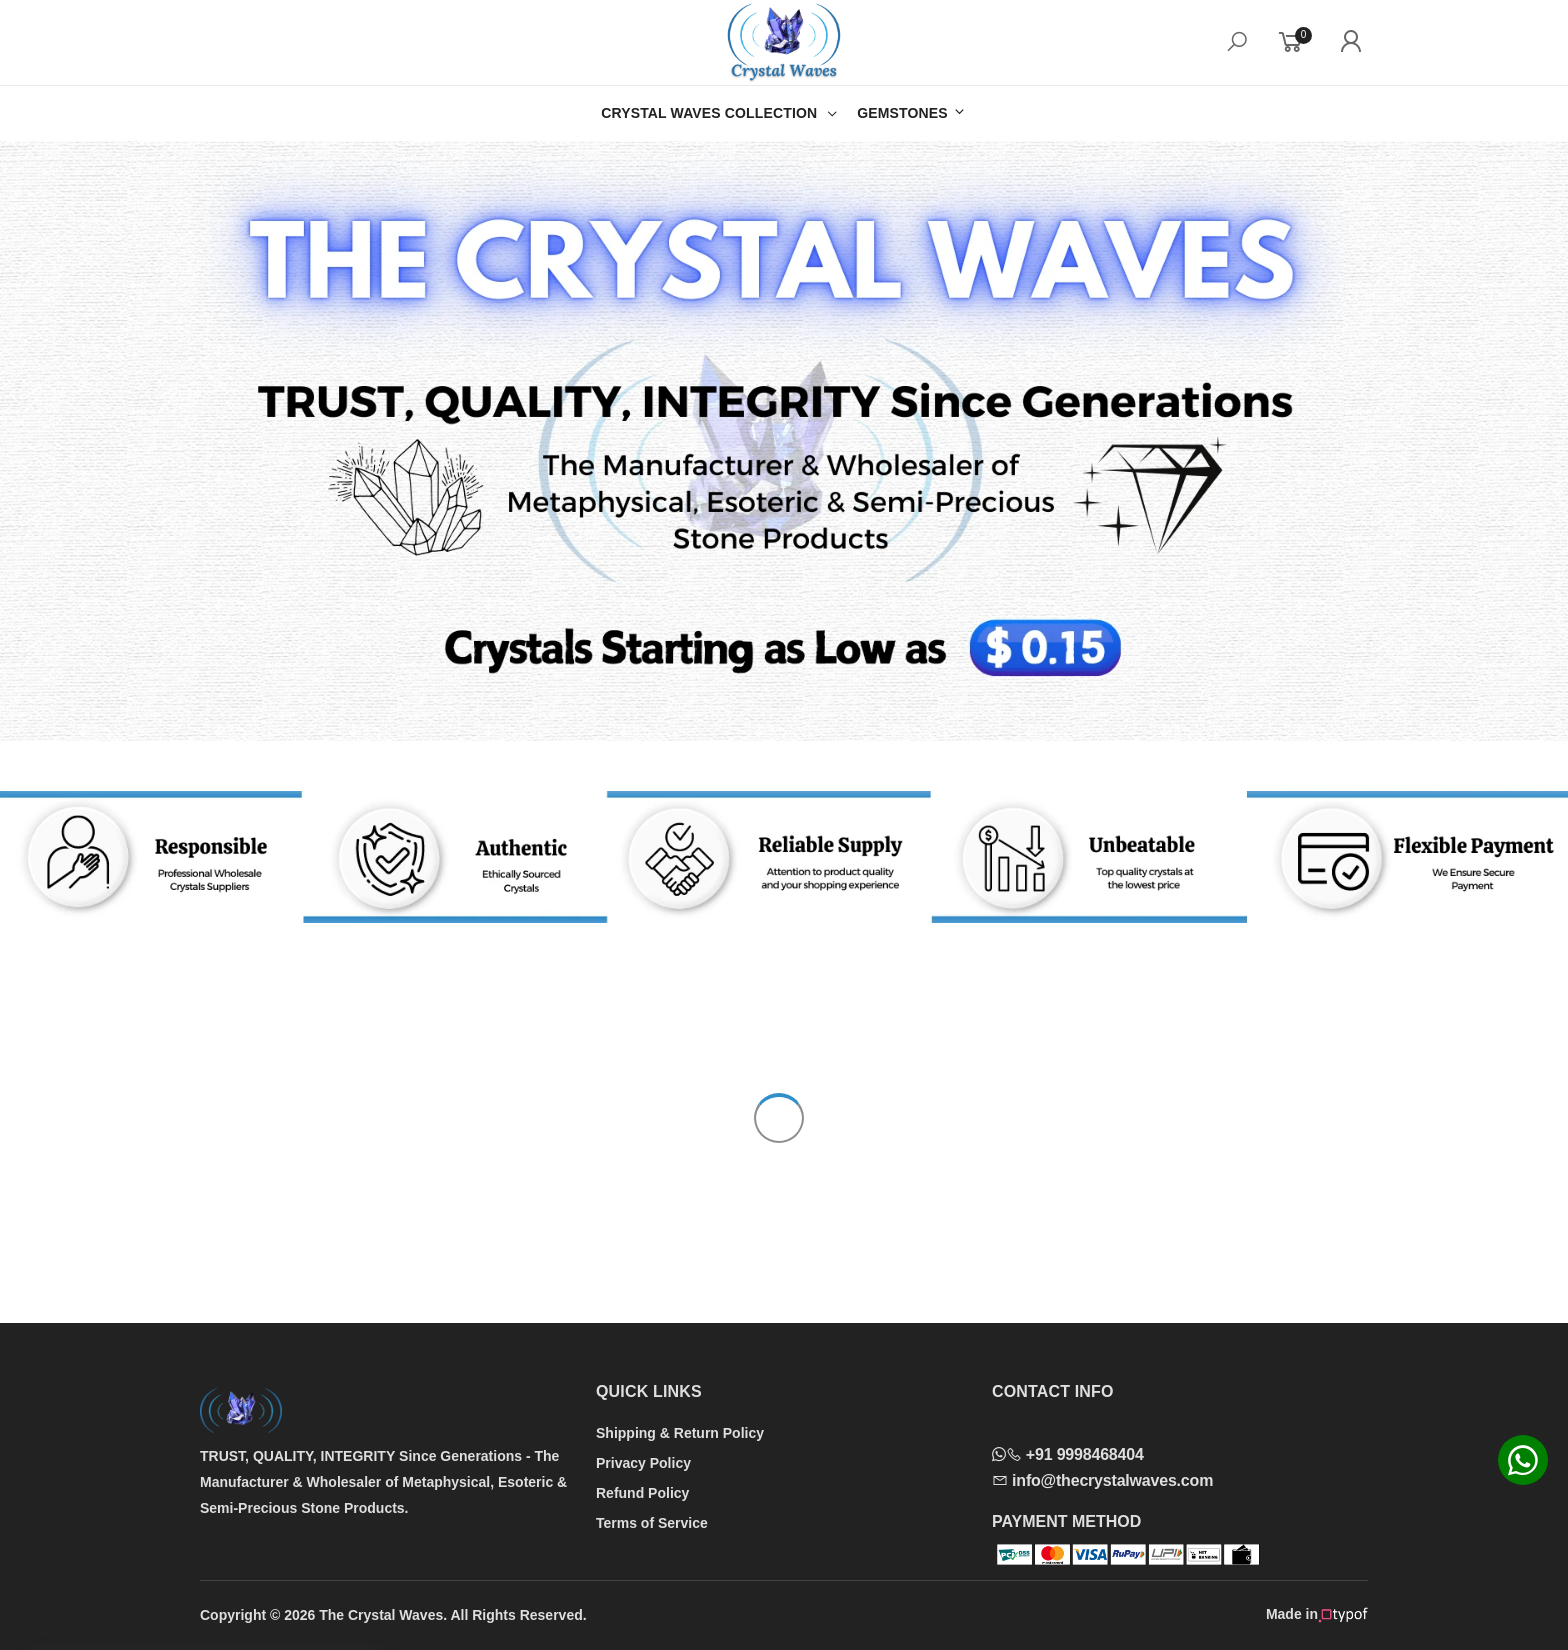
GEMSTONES (912, 112)
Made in (1317, 1615)
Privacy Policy (643, 1463)
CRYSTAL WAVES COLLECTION (709, 113)
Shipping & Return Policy (680, 1433)
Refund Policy (642, 1493)
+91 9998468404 (1068, 1454)
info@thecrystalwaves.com (1102, 1480)
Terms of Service (652, 1523)
